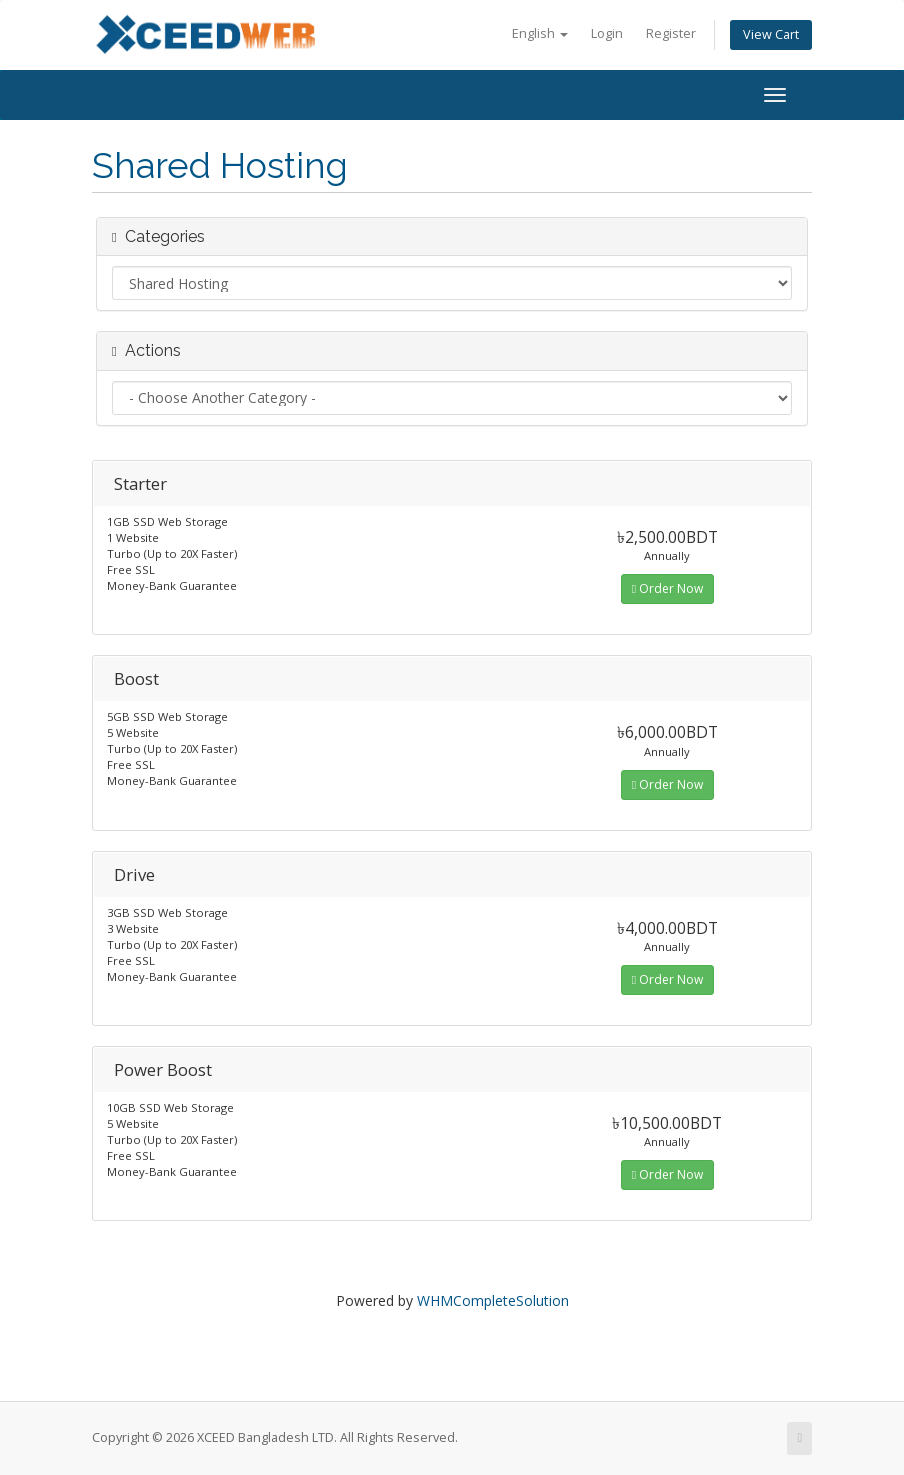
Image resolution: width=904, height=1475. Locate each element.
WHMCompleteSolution (493, 1300)
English (540, 33)
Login (607, 33)
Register (671, 33)
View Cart (771, 34)
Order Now (667, 588)
